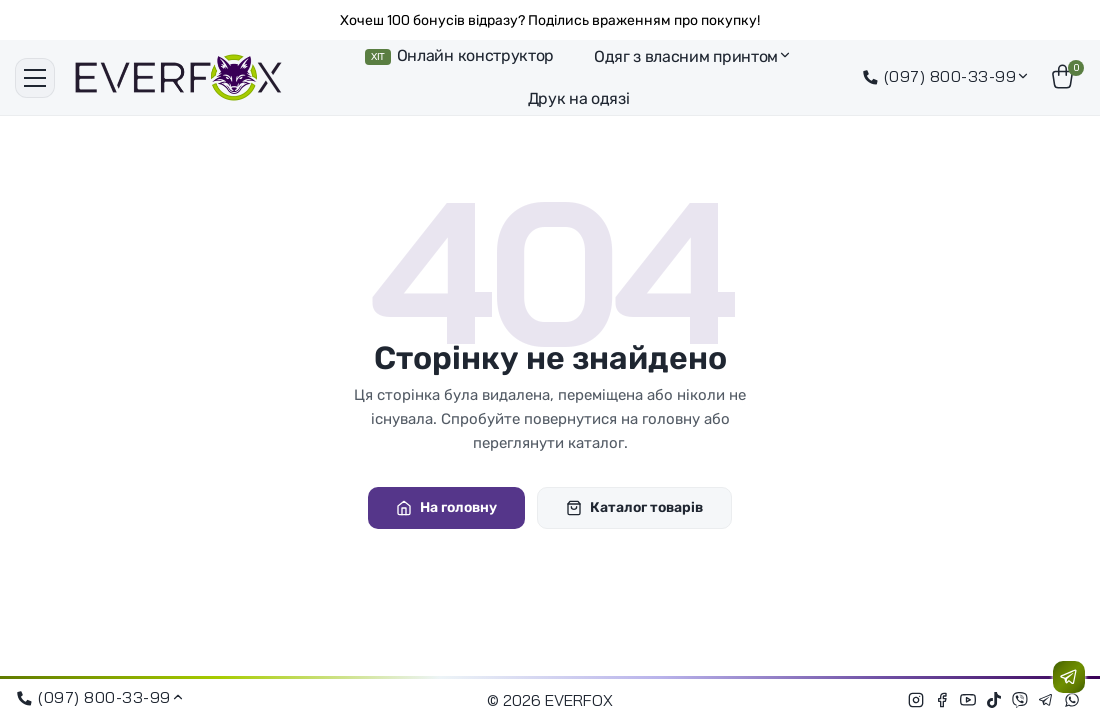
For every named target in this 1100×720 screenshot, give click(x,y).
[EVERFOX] (178, 77)
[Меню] (35, 78)
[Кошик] (1065, 78)
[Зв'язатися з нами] (1069, 677)
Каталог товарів (634, 507)
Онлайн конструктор (459, 55)
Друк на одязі (579, 98)
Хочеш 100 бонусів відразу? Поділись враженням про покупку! (550, 20)
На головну (446, 507)
